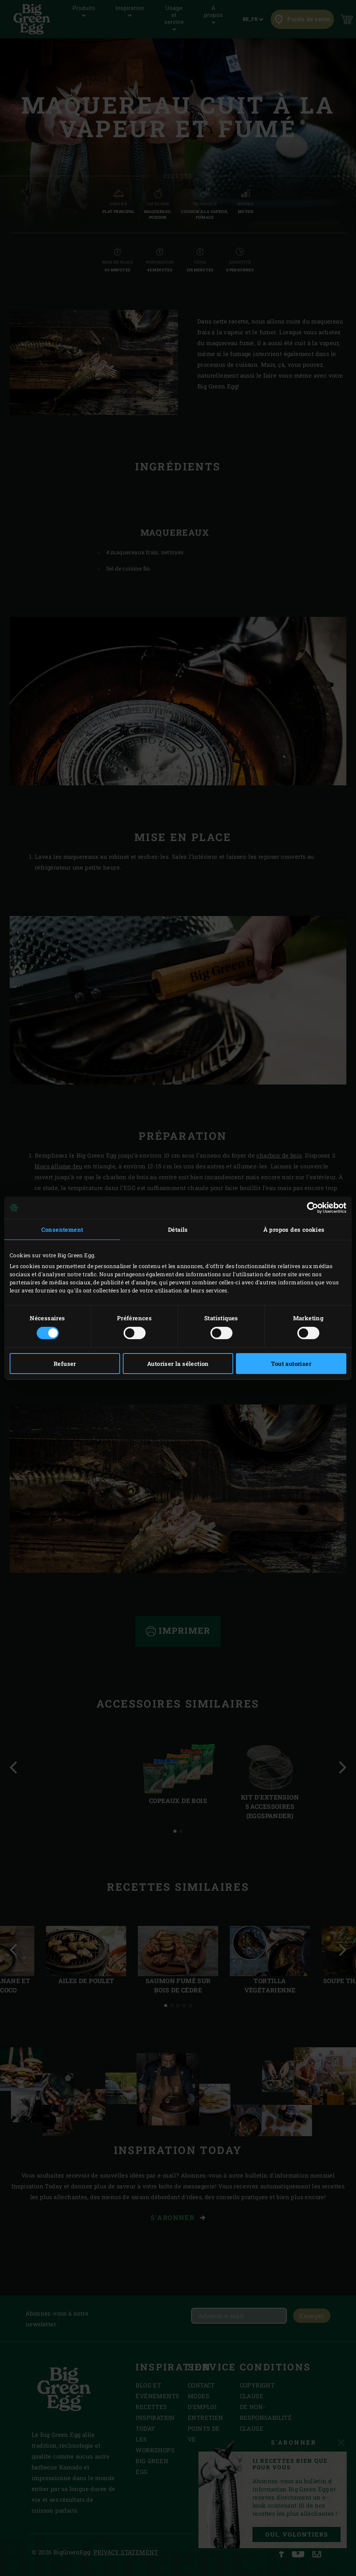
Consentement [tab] (62, 1229)
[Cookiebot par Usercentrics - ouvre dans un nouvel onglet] (312, 1207)
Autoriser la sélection (178, 1363)
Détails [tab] (178, 1229)
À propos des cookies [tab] (294, 1229)
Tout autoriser (291, 1363)
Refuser (65, 1363)
